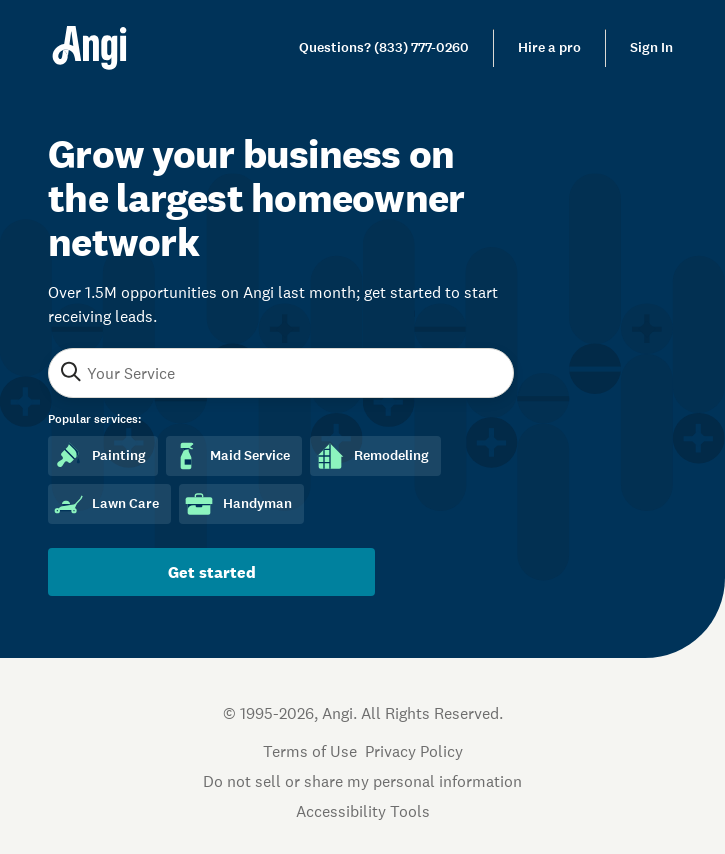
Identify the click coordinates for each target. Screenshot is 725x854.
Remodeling (371, 456)
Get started (212, 572)
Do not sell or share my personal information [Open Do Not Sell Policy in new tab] (362, 781)
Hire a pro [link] (549, 47)
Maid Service (230, 456)
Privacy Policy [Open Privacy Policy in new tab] (414, 751)
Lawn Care (105, 504)
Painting (99, 456)
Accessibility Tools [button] (363, 811)
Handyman (237, 504)
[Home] (89, 48)
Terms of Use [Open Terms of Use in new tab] (310, 751)
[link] (384, 48)
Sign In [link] (651, 47)
